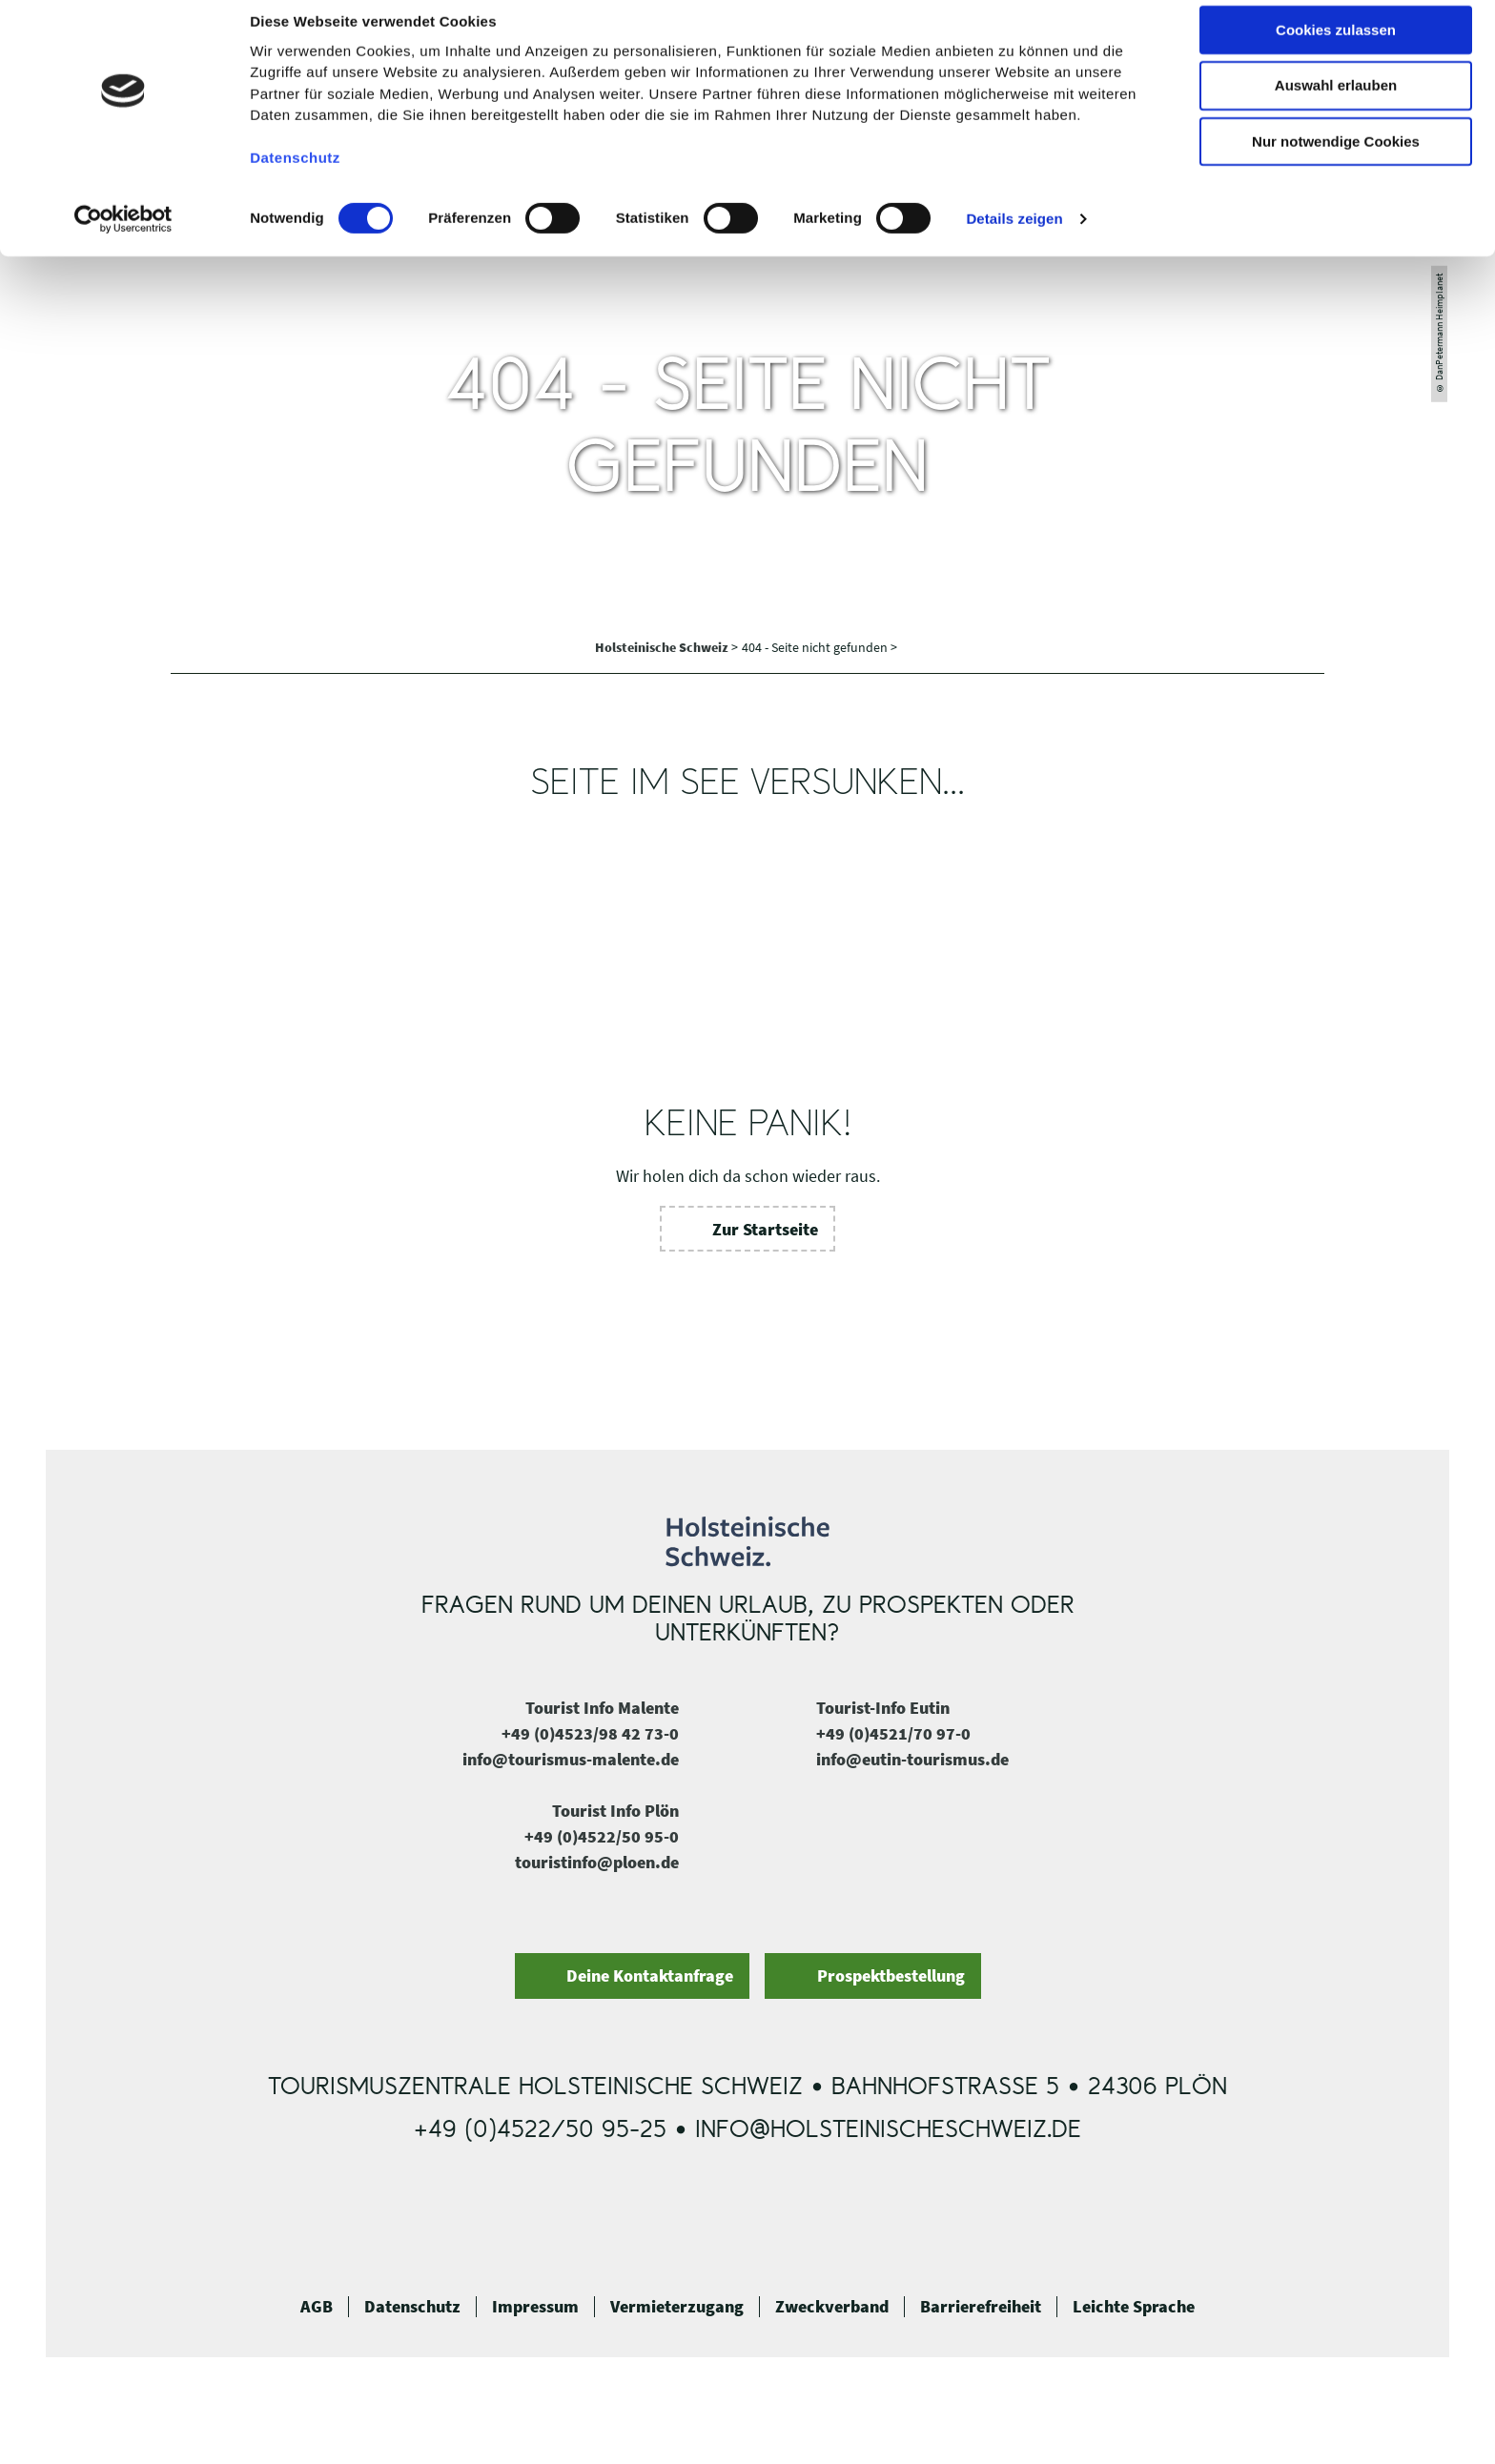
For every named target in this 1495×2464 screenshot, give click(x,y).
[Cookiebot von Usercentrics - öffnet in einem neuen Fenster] (123, 237)
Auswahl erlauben (1336, 103)
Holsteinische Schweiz (663, 647)
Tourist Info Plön (615, 1811)
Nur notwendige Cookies (1336, 160)
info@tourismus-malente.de (570, 1759)
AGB (316, 2306)
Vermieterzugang (677, 2306)
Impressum (535, 2306)
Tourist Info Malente (602, 1708)
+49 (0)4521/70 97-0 (893, 1733)
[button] (748, 1229)
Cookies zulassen (1336, 47)
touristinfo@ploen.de (597, 1862)
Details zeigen (1014, 237)
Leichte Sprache (1134, 2306)
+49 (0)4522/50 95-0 (601, 1836)
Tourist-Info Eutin (883, 1708)
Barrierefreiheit (980, 2306)
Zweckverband (832, 2306)
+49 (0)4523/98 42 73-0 (590, 1733)
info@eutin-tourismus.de (912, 1759)
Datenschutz (412, 2306)
